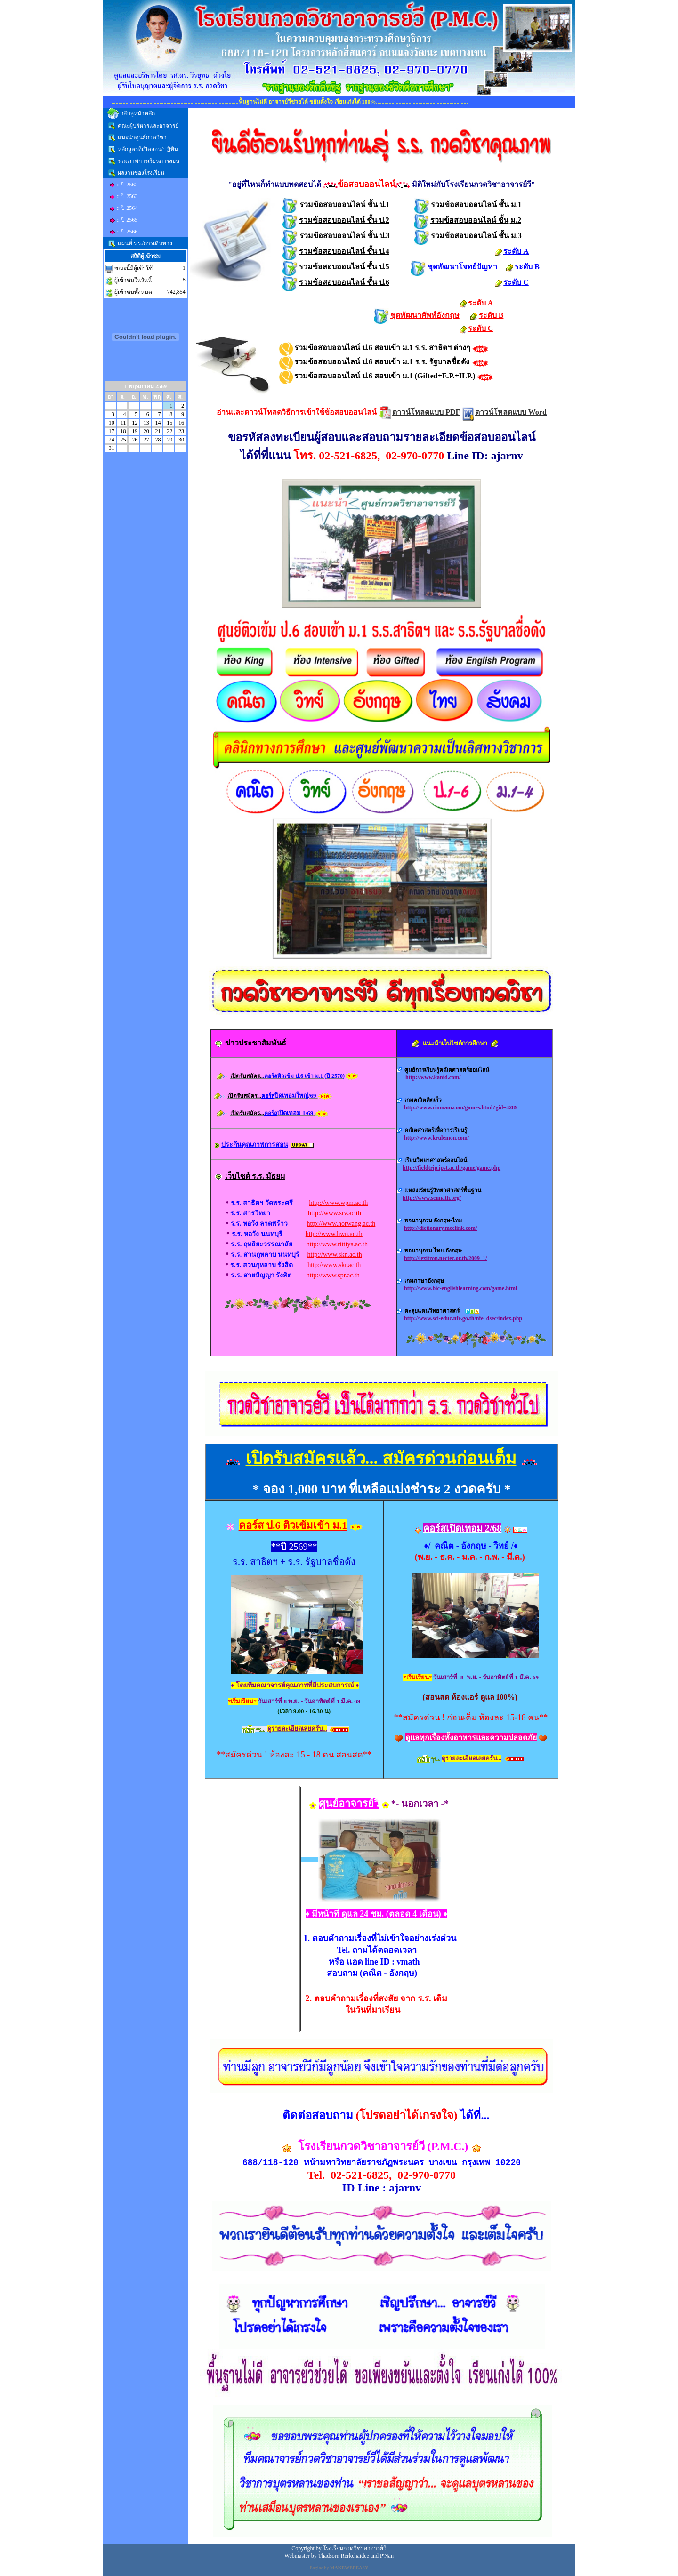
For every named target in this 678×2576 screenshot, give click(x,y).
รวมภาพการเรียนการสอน (148, 161)
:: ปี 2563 (127, 196)
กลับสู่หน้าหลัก (137, 113)
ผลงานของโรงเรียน (141, 172)
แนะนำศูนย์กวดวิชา (142, 137)
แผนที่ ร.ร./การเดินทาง (145, 243)
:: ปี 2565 (127, 220)
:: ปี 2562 (127, 184)
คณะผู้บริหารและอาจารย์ (148, 125)
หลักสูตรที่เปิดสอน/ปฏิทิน (148, 149)
